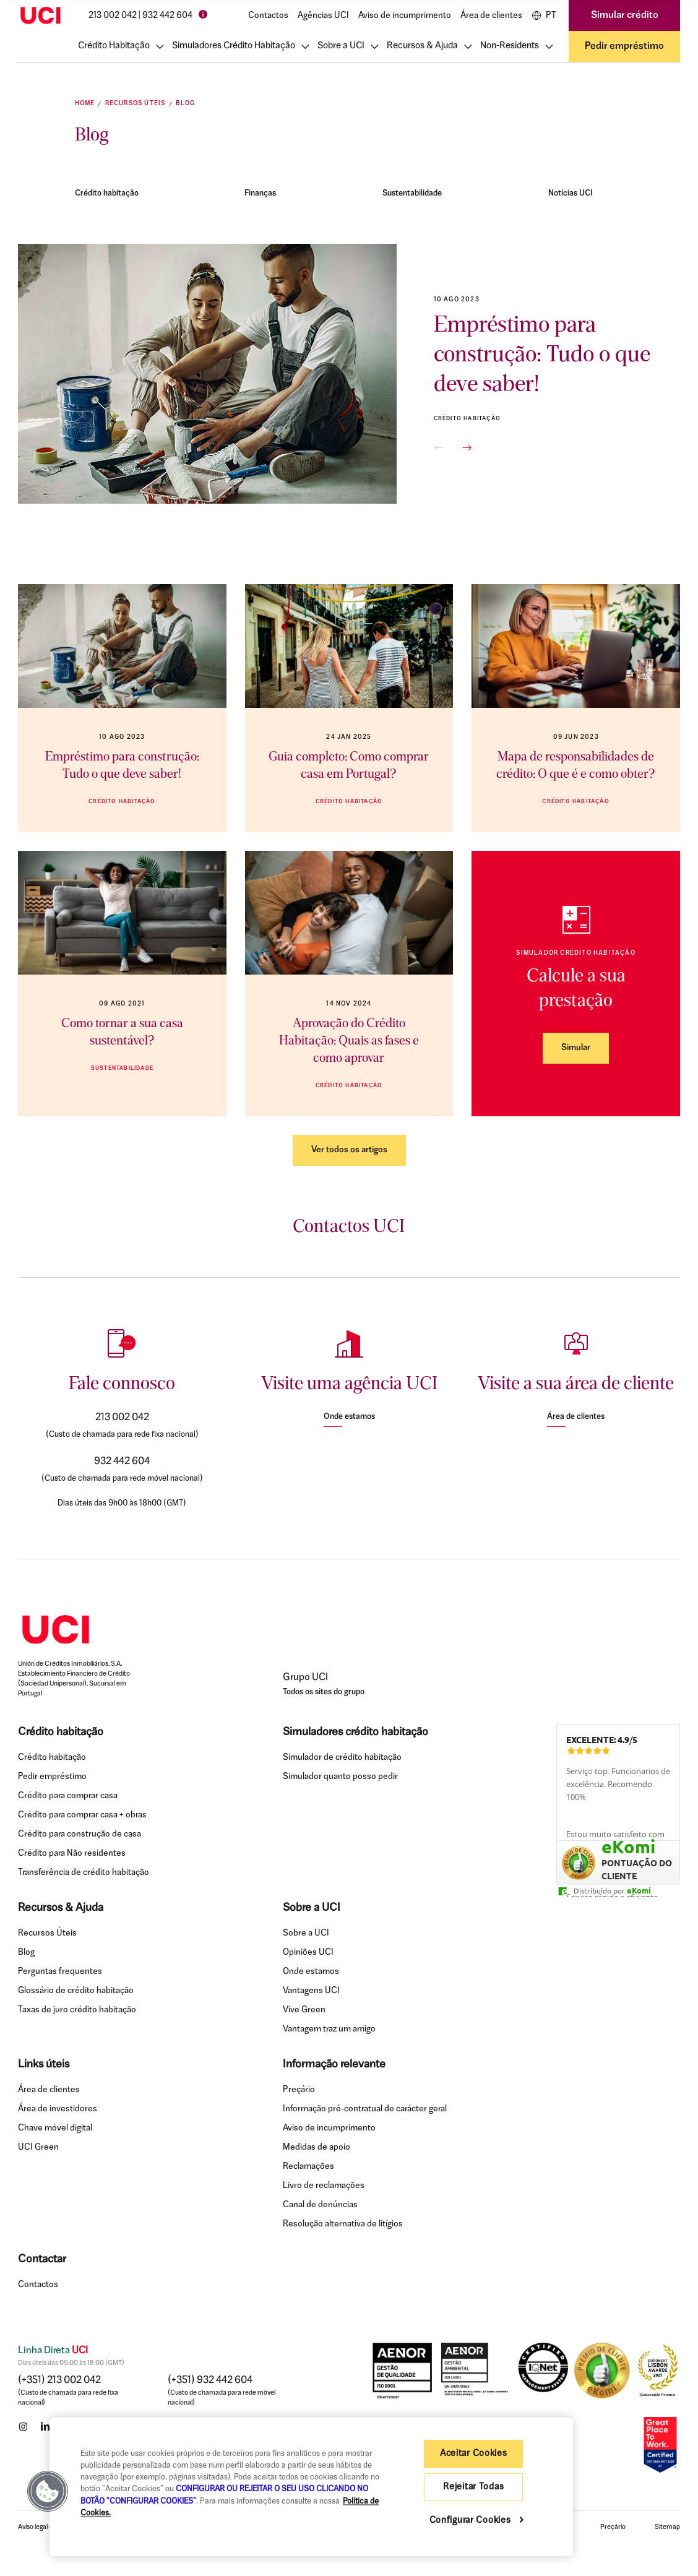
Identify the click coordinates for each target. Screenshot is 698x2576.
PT (544, 15)
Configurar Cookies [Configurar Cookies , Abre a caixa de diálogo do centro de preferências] (471, 2520)
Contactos (268, 15)
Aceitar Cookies (473, 2453)
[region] (311, 2487)
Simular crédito (624, 15)
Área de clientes (491, 15)
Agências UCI (323, 15)
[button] (439, 448)
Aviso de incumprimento (404, 15)
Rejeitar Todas (473, 2487)
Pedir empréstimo (624, 46)
